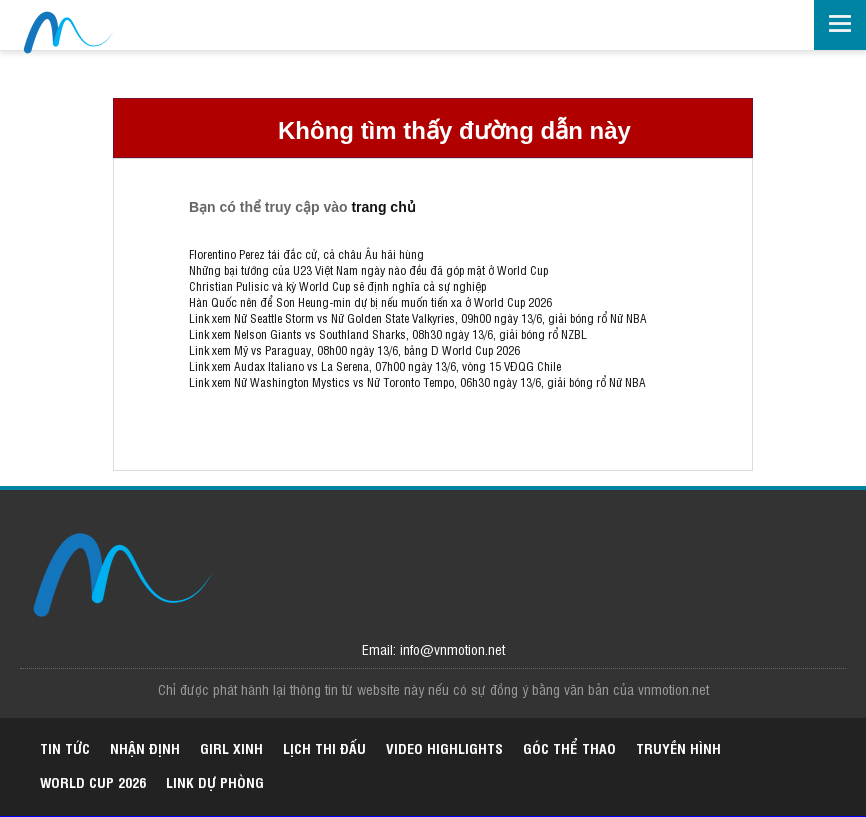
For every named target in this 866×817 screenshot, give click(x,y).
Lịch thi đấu (324, 747)
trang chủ (383, 207)
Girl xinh (231, 747)
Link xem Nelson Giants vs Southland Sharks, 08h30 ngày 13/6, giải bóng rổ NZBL (388, 334)
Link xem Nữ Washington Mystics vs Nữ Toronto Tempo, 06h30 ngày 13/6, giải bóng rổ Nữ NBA (417, 382)
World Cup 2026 (93, 781)
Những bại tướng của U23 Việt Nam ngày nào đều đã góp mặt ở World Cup (368, 270)
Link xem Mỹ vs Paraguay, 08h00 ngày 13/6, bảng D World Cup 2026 (354, 350)
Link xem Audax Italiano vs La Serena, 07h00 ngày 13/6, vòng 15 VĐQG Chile (375, 366)
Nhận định (145, 747)
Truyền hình (678, 747)
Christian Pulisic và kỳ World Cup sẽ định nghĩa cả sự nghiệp (337, 286)
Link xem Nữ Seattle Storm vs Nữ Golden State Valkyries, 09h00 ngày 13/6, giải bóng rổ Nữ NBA (418, 318)
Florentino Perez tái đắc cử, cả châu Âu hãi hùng (306, 254)
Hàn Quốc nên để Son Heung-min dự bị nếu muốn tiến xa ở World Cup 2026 (370, 302)
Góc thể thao (569, 747)
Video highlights (444, 747)
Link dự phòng (215, 781)
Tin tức (65, 747)
